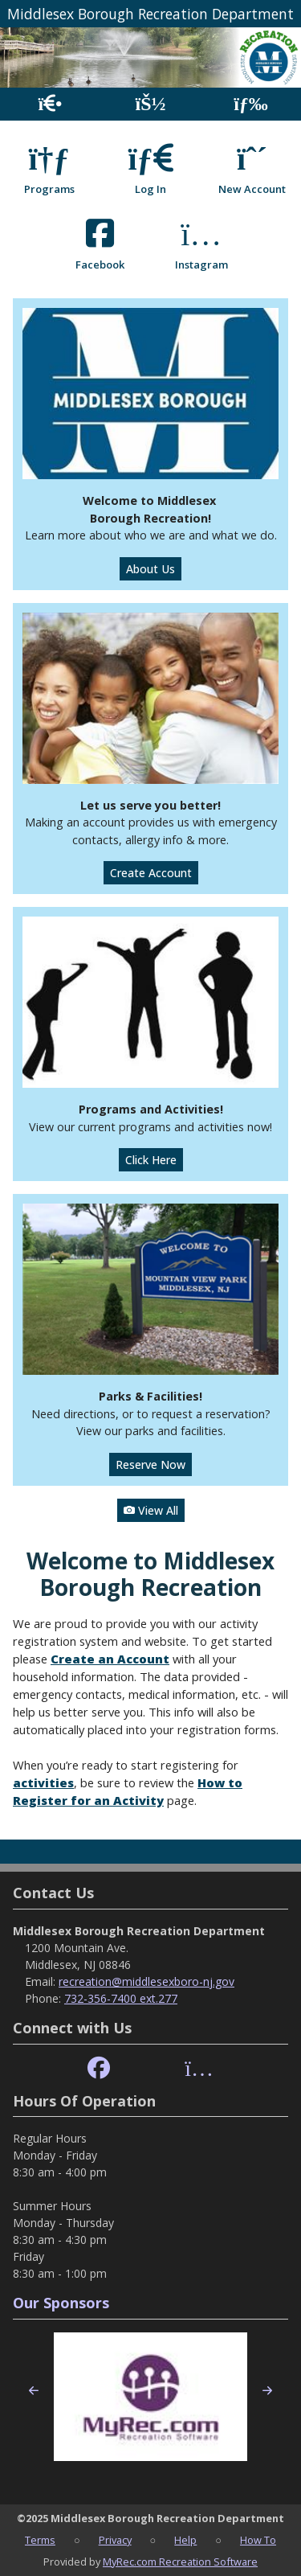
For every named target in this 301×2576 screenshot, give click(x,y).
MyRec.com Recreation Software (180, 2561)
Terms (40, 2540)
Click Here (151, 1159)
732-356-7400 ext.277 (120, 1998)
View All (151, 1510)
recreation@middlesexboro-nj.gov (146, 1981)
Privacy (115, 2540)
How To (258, 2540)
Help (185, 2540)
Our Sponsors (61, 2302)
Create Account (151, 872)
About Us (150, 568)
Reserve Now (150, 1464)
